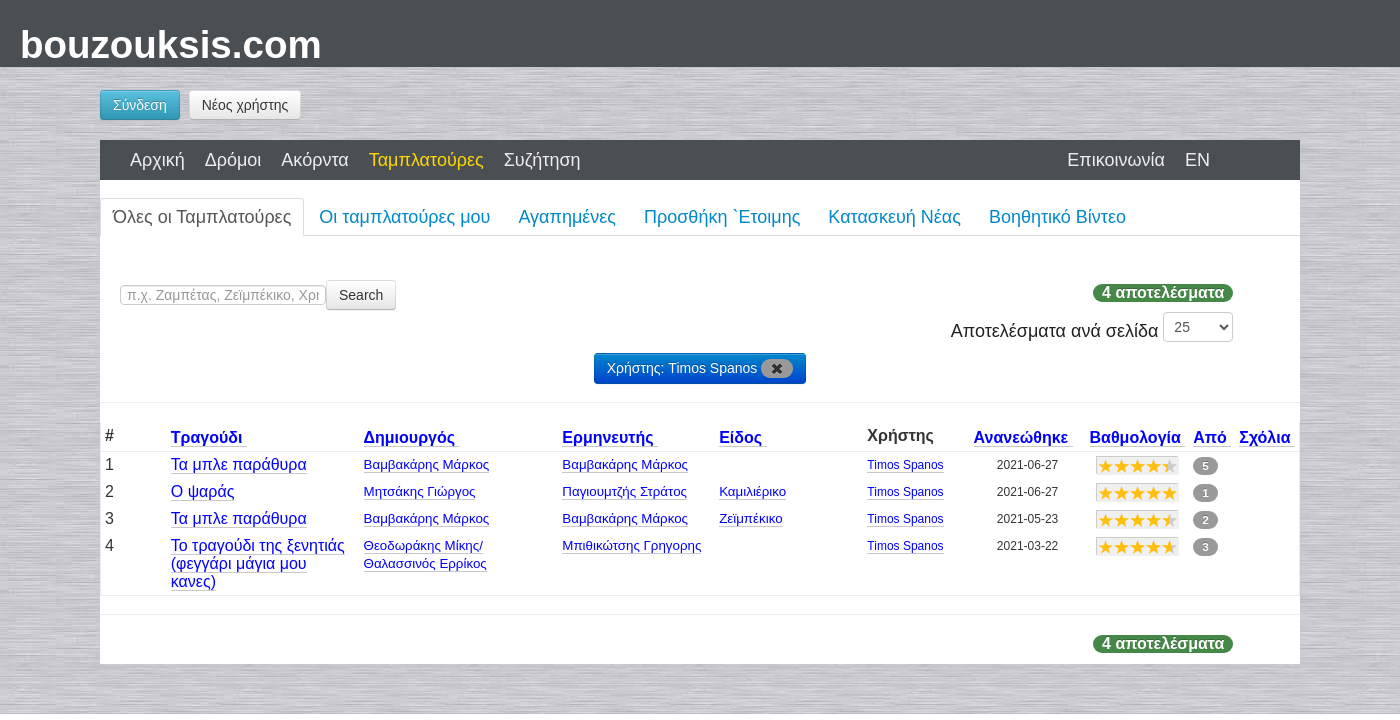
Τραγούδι (209, 437)
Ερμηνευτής (610, 437)
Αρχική (157, 160)
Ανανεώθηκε (1023, 437)
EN (1197, 160)
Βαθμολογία (1138, 437)
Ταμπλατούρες (426, 160)
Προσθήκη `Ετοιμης (722, 217)
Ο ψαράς (203, 491)
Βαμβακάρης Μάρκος (427, 464)
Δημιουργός (412, 437)
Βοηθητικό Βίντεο (1057, 217)
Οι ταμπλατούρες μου (404, 217)
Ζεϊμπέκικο (750, 518)
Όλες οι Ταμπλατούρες (202, 217)
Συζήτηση (542, 160)
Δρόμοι (233, 160)
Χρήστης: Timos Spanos (700, 368)
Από (1212, 437)
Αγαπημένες (567, 217)
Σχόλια (1267, 437)
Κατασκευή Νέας (894, 217)
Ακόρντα (314, 160)
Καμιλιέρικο (752, 491)
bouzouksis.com (171, 44)
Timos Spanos (905, 465)
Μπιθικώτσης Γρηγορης (631, 545)
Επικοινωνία (1116, 160)
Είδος (742, 437)
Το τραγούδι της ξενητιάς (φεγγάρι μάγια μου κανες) (258, 563)
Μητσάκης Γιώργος (420, 491)
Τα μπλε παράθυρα (239, 464)
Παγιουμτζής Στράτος (624, 491)
